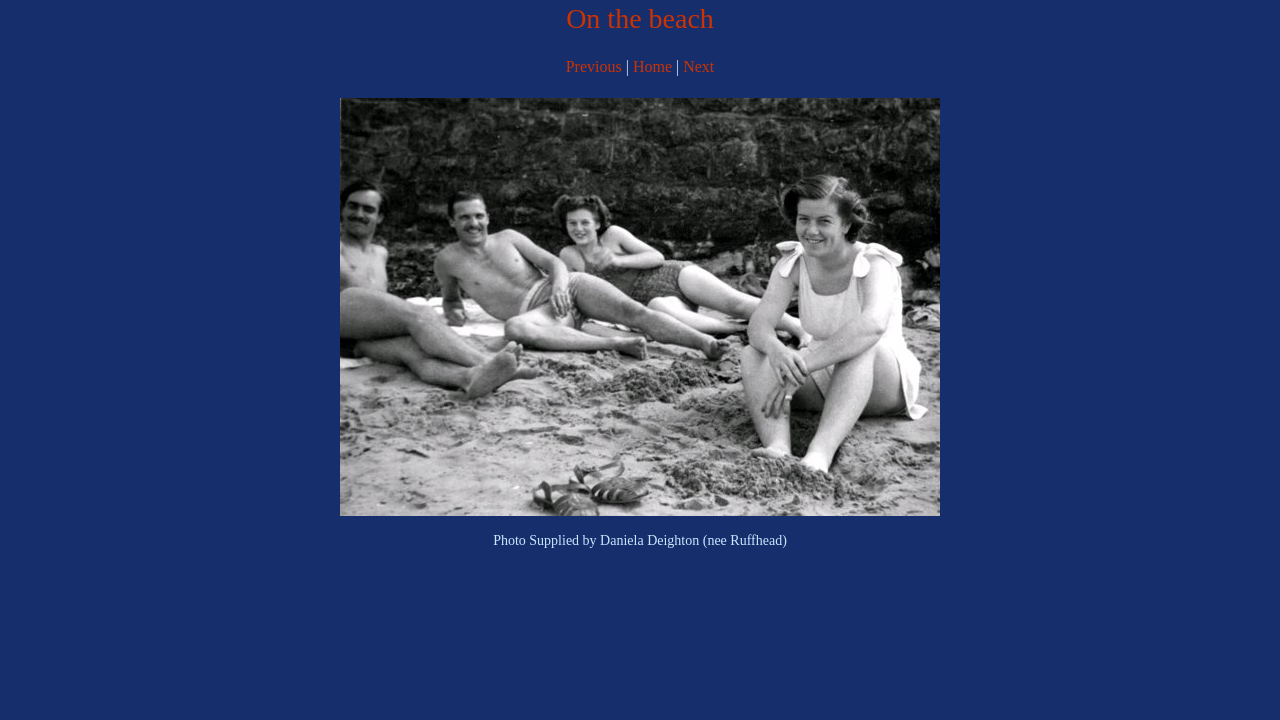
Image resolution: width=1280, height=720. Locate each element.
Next (698, 66)
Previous (596, 66)
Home (652, 66)
